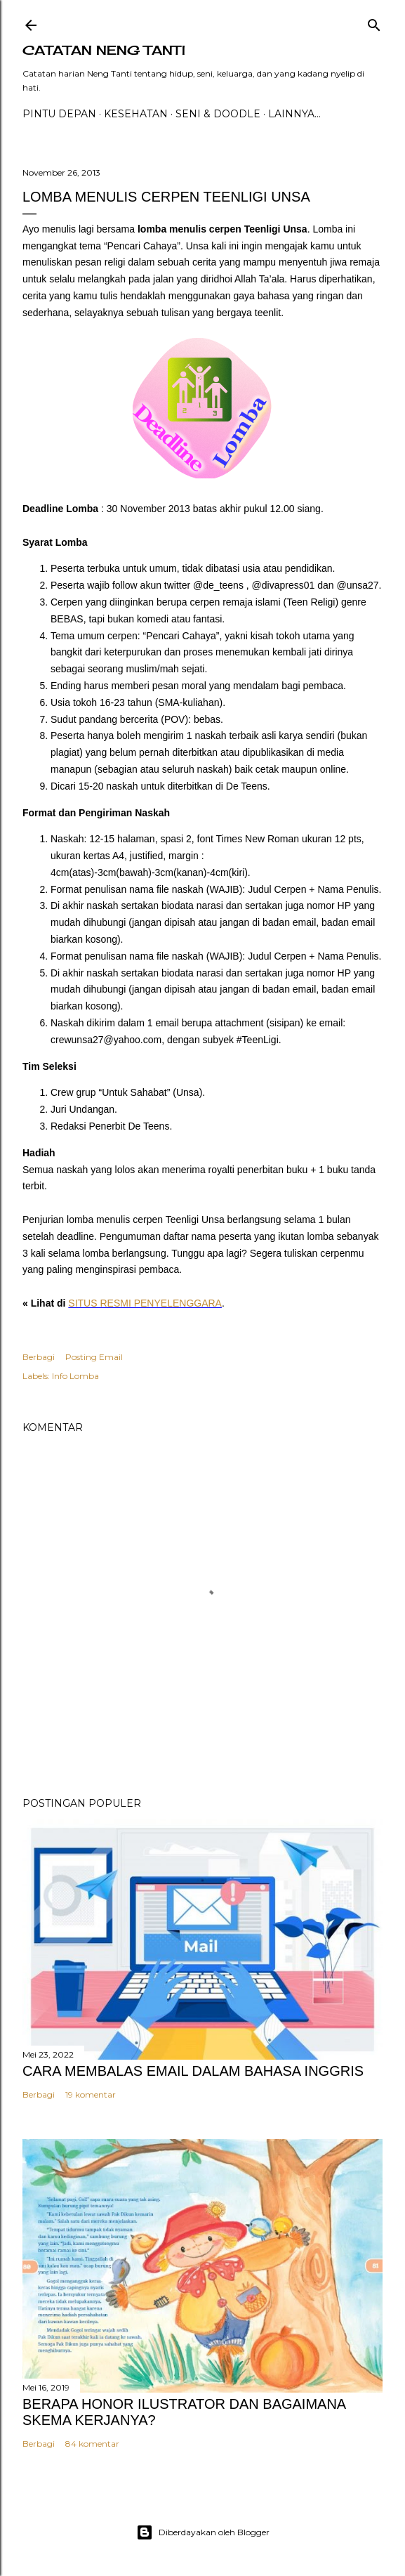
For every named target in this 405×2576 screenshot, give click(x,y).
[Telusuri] (374, 22)
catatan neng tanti (103, 50)
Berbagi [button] (38, 1357)
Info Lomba (75, 1376)
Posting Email (94, 1357)
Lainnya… (294, 113)
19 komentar (90, 2094)
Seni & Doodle (217, 113)
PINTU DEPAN (59, 113)
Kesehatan (136, 113)
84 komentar (92, 2443)
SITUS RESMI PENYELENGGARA (145, 1303)
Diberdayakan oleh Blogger (203, 2532)
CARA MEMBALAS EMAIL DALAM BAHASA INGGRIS (193, 2071)
